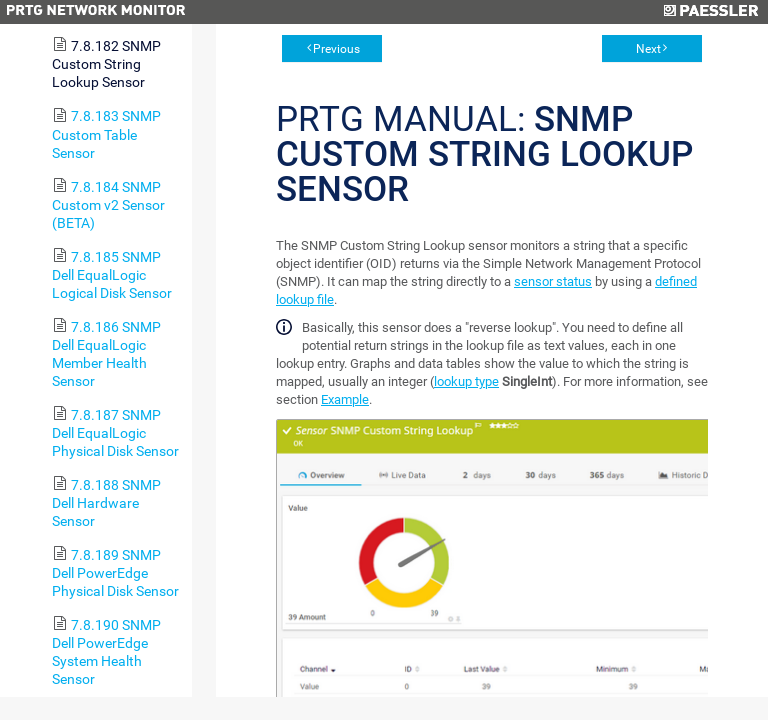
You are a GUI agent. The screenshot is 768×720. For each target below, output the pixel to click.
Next (648, 49)
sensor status (553, 281)
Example (345, 399)
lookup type (466, 381)
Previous (336, 49)
